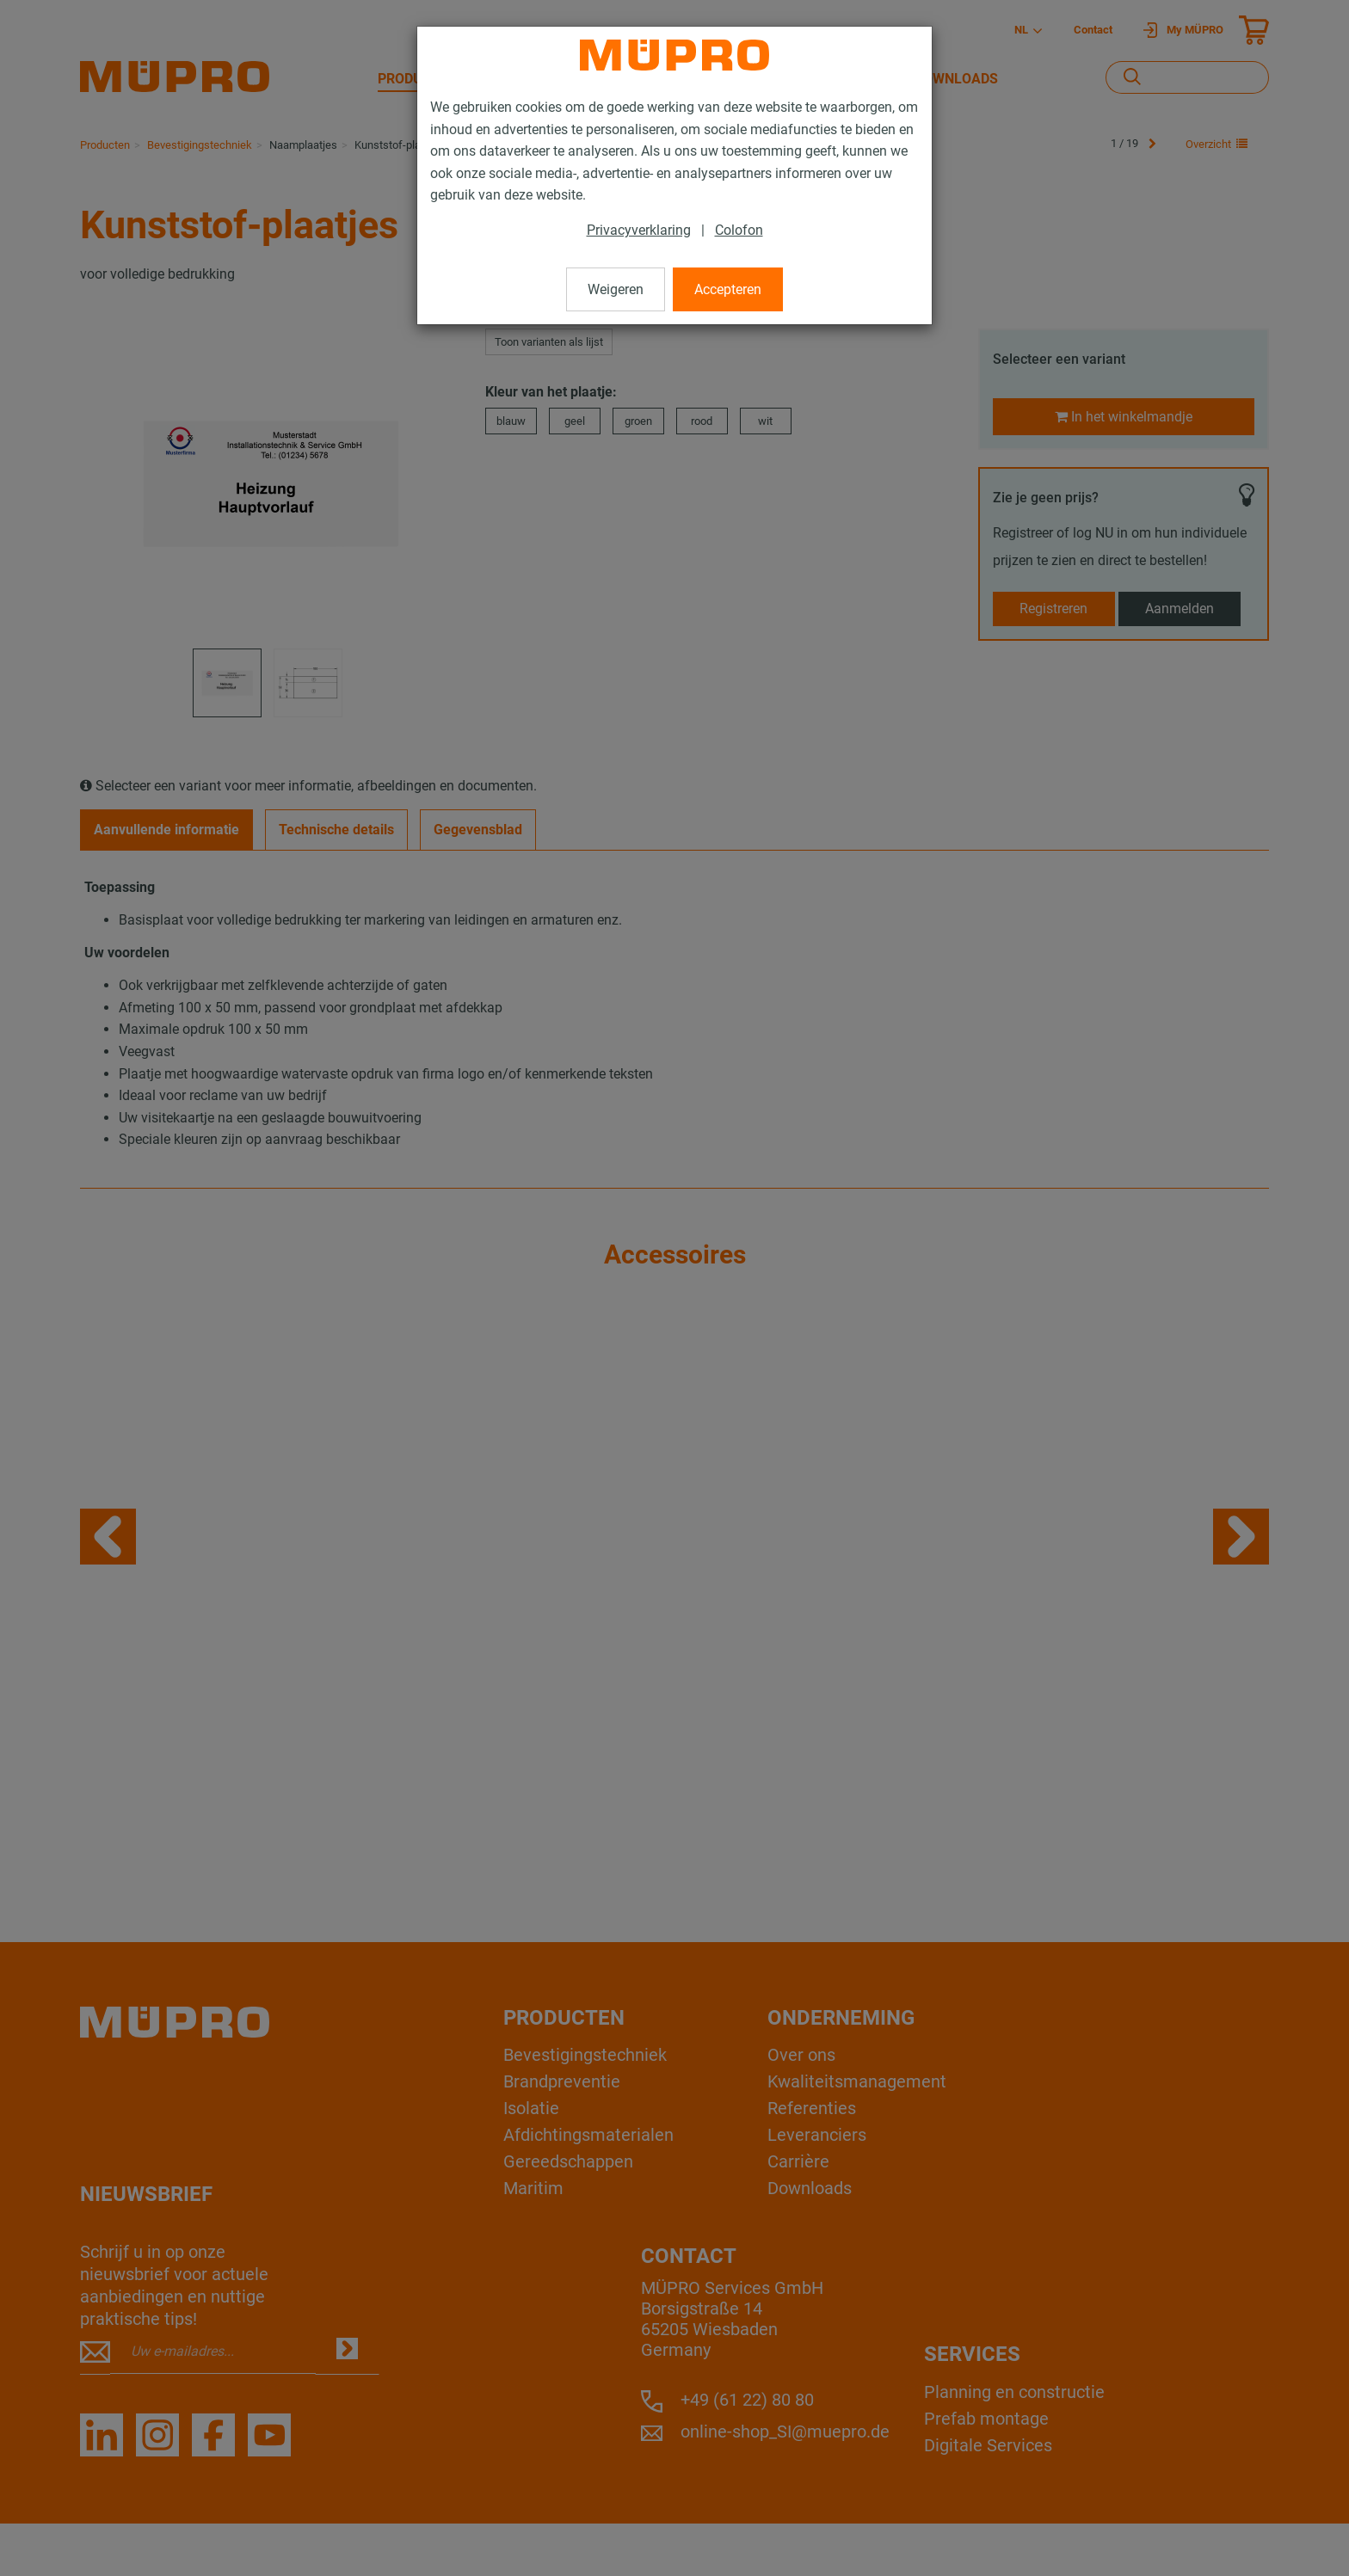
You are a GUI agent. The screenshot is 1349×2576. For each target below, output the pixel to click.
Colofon (739, 230)
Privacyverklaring (639, 230)
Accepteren (727, 289)
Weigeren (616, 289)
